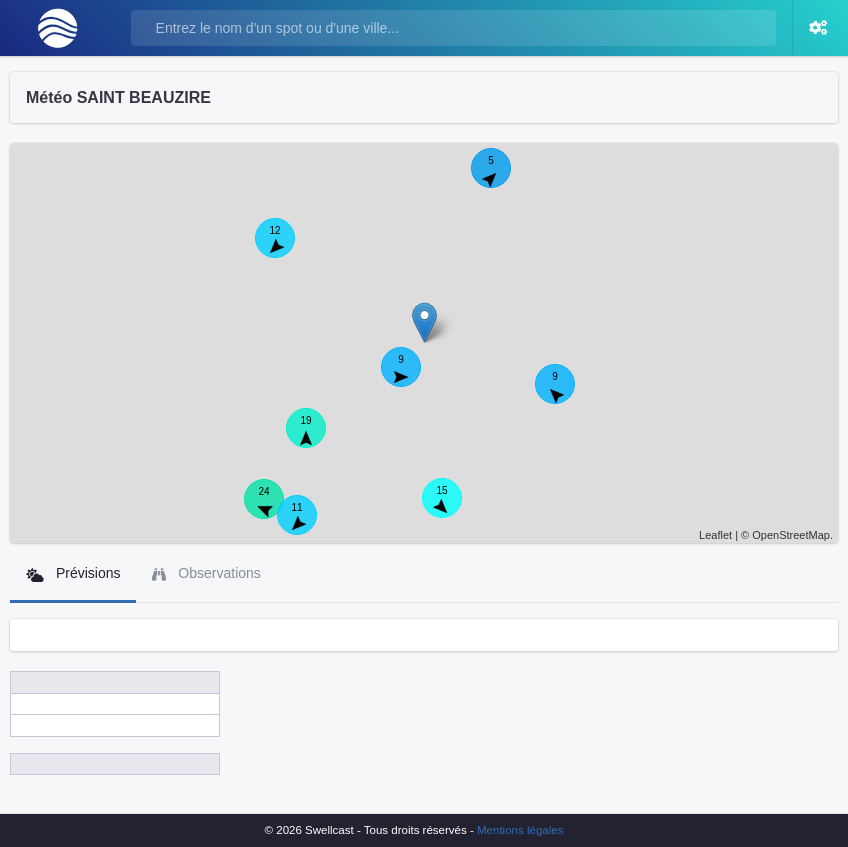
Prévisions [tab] (73, 573)
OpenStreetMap (791, 535)
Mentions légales (520, 830)
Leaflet (715, 535)
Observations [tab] (206, 573)
